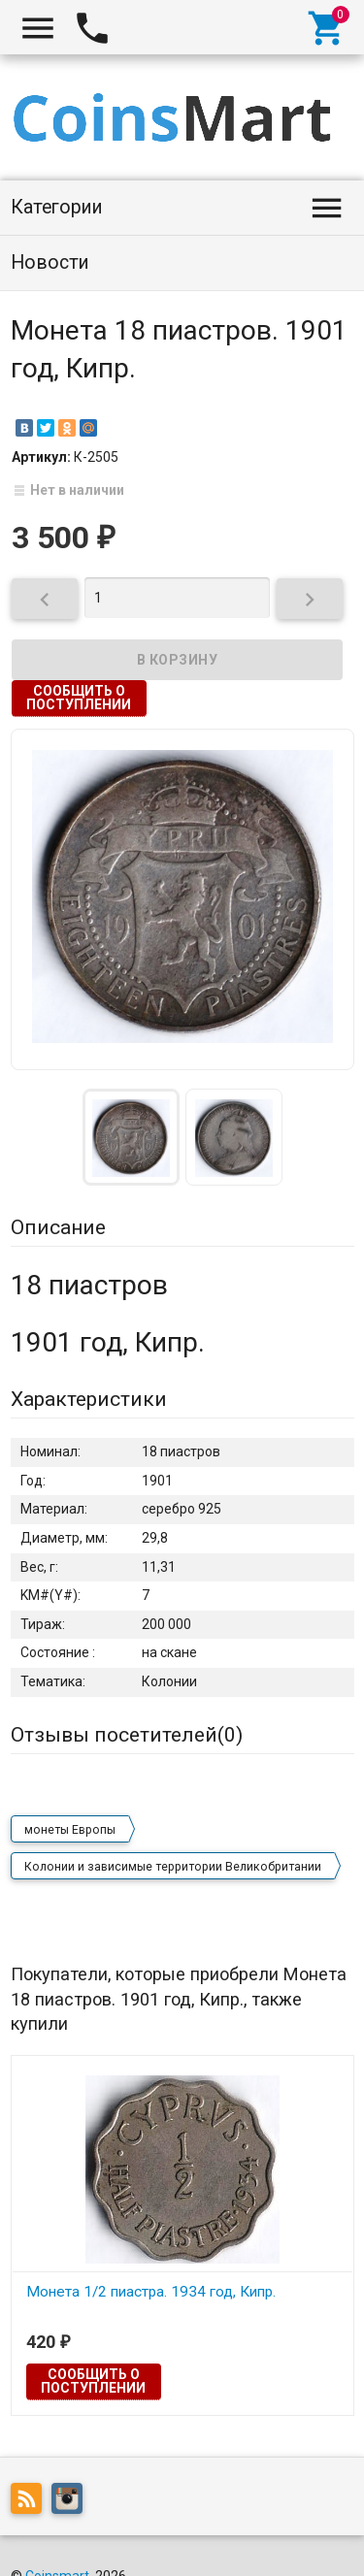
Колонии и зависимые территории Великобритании (172, 1867)
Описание (58, 1227)
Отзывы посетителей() (127, 1734)
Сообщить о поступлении (78, 697)
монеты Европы (70, 1830)
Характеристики (89, 1399)
